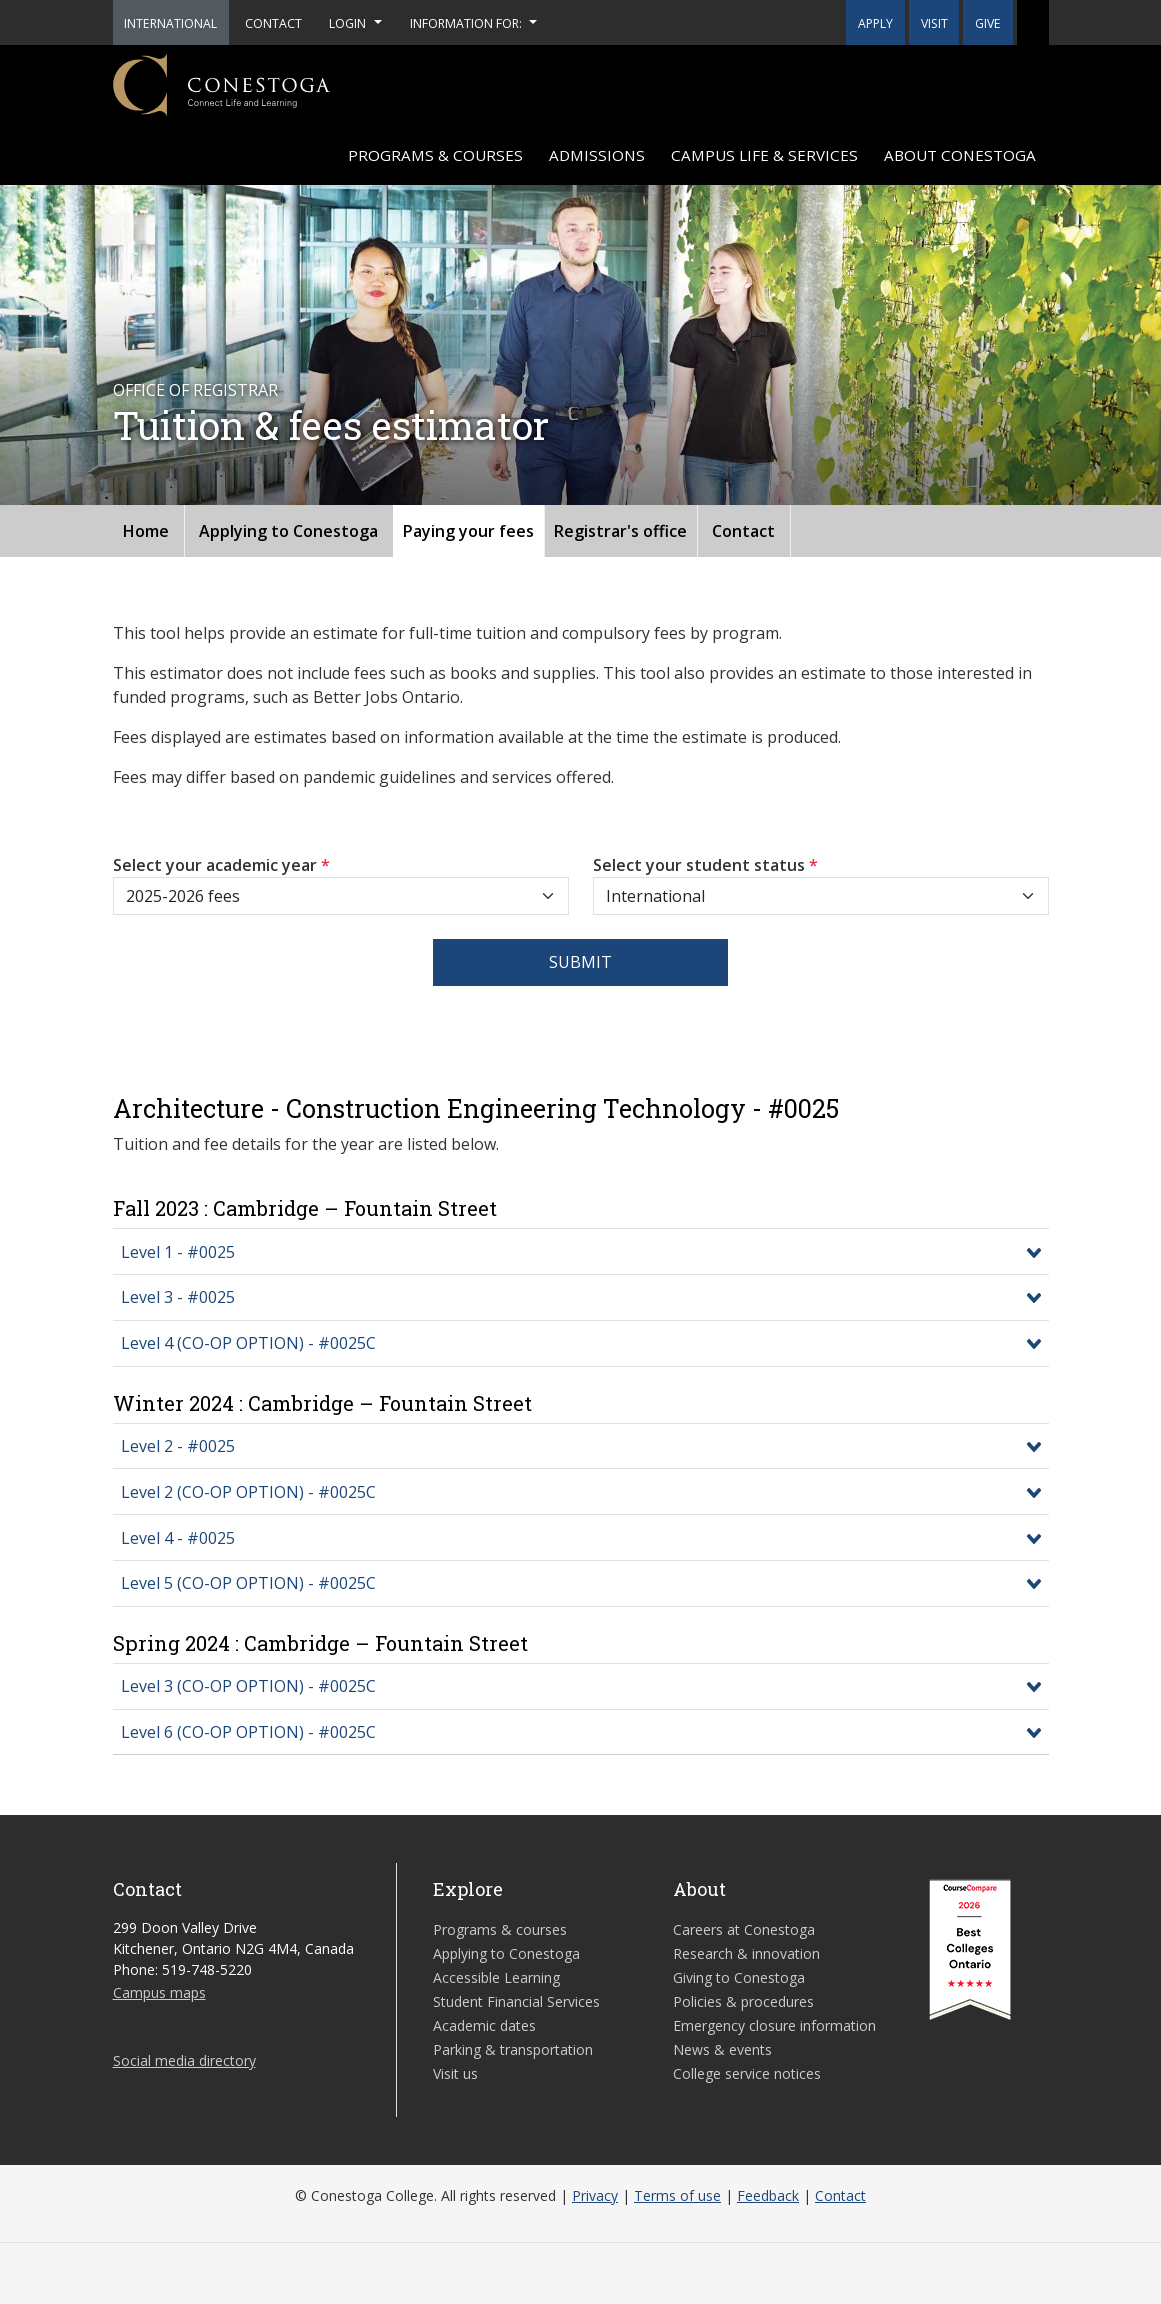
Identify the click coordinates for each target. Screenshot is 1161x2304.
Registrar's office (620, 531)
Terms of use (677, 2195)
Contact (743, 531)
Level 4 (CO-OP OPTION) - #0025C (248, 1343)
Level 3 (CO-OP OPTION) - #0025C (248, 1686)
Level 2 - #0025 (178, 1446)
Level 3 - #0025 (178, 1297)
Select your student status (705, 865)
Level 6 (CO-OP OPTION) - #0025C (248, 1732)
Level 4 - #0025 (178, 1538)
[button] (1033, 22)
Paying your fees (468, 531)
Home (146, 531)
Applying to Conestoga (288, 531)
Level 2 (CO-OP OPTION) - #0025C (248, 1492)
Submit (580, 962)
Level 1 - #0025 (178, 1252)
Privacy (595, 2195)
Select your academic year (221, 865)
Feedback (768, 2195)
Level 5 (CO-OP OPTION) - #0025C (248, 1583)
